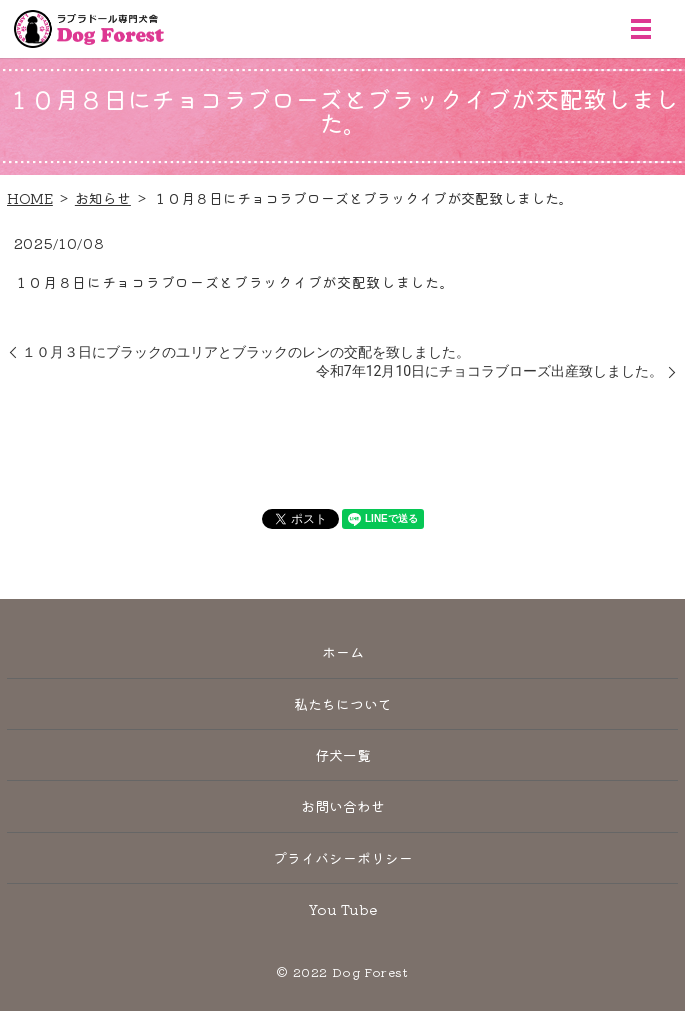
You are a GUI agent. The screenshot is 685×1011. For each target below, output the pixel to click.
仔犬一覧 (343, 755)
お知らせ (103, 198)
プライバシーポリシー (343, 858)
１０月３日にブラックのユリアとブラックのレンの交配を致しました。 (246, 352)
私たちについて (343, 704)
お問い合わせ (343, 806)
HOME (30, 198)
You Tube (343, 909)
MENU (641, 29)
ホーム (343, 652)
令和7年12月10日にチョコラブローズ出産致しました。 (489, 371)
